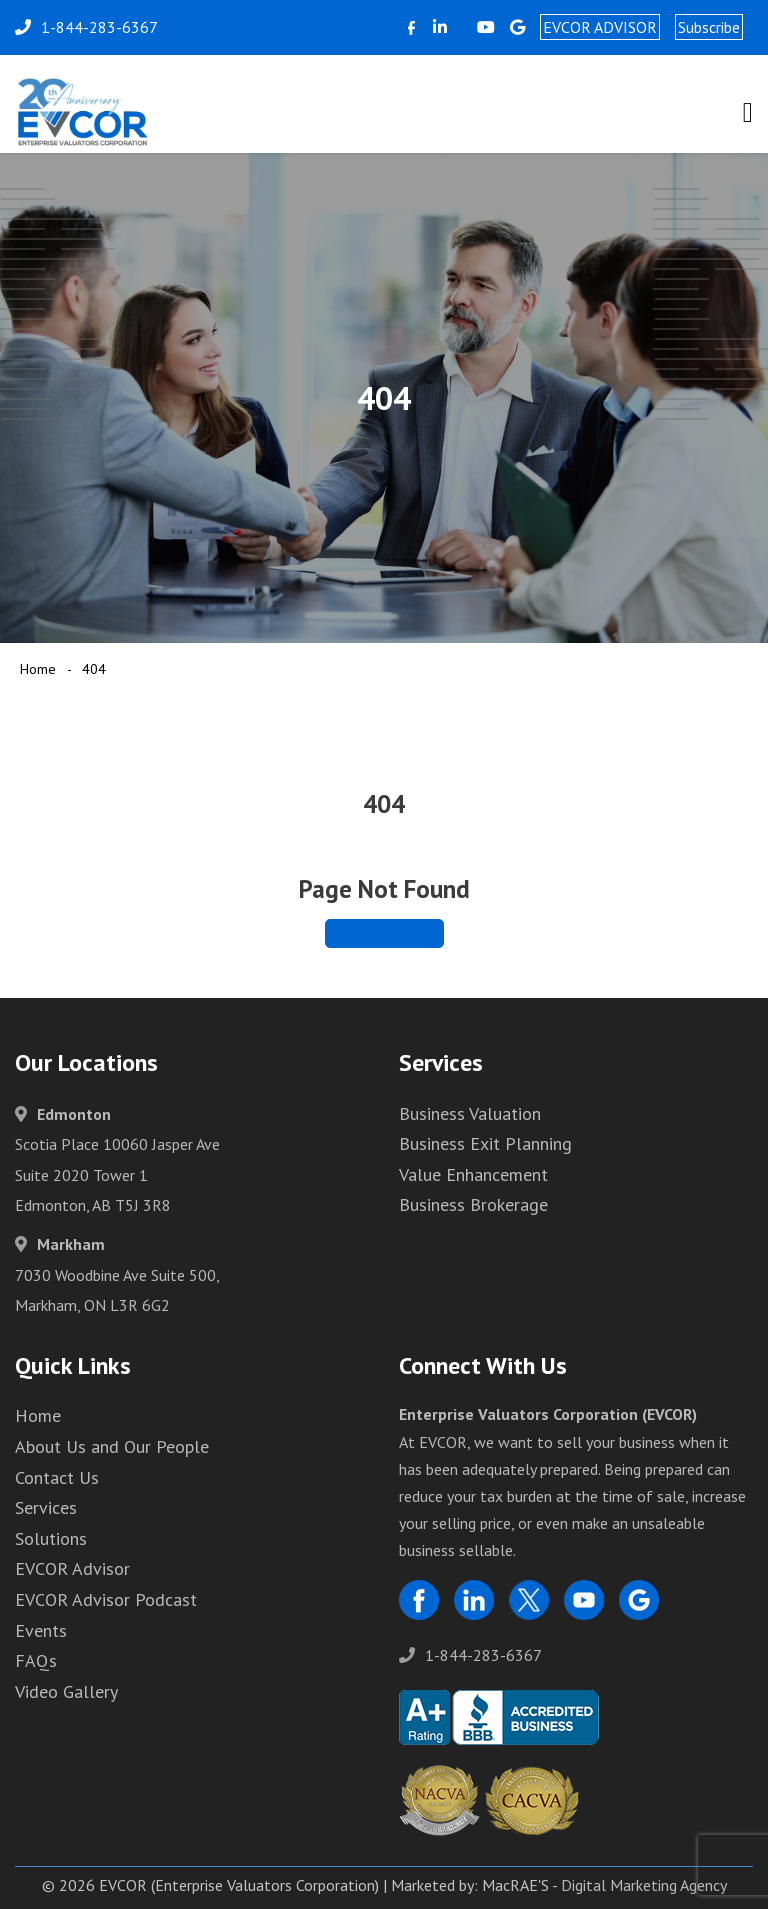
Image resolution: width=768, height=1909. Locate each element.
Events (41, 1630)
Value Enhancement (473, 1174)
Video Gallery (66, 1691)
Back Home (384, 933)
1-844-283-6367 (470, 1655)
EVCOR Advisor (72, 1568)
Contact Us (57, 1477)
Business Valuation (470, 1113)
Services (46, 1507)
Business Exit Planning (485, 1143)
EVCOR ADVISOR (600, 27)
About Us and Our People (112, 1446)
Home (38, 669)
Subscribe (709, 27)
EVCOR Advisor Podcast (106, 1599)
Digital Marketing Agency (644, 1885)
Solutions (51, 1538)
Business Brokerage (473, 1204)
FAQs (36, 1660)
